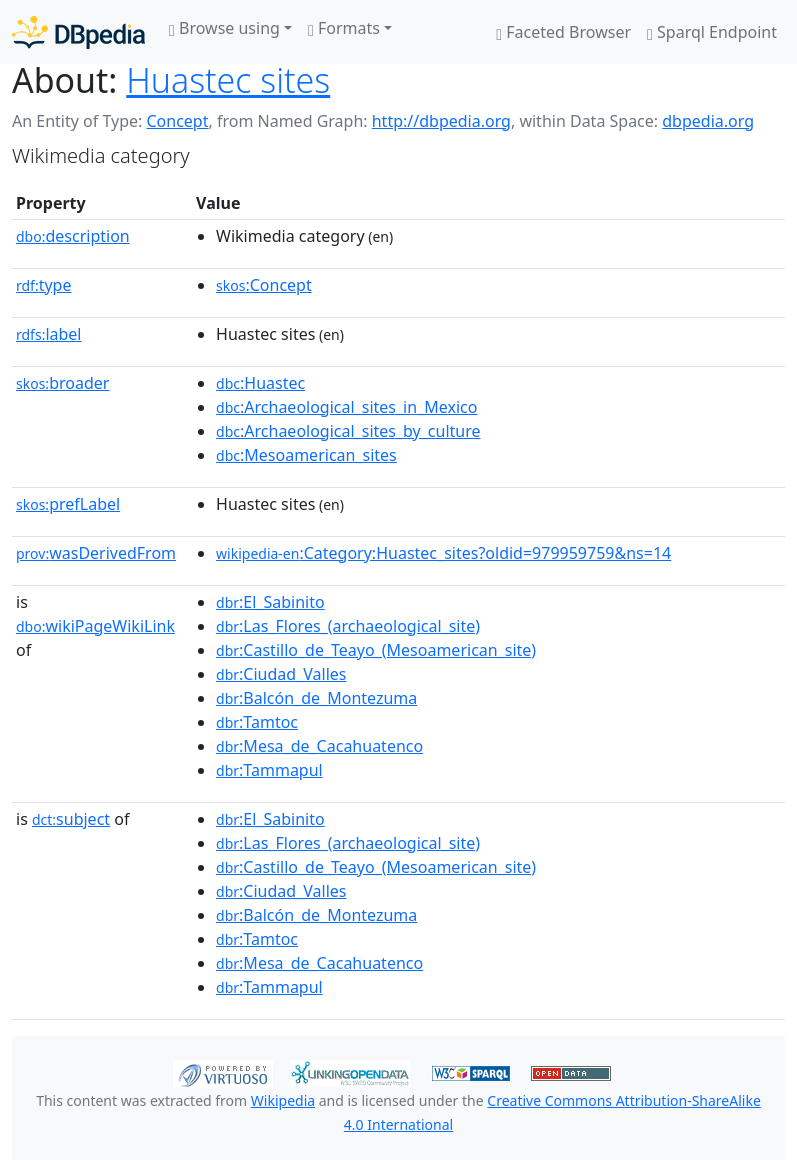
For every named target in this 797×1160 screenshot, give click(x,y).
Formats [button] (344, 28)
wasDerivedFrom (96, 553)
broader (62, 383)
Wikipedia (283, 1100)
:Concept (264, 285)
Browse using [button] (224, 28)
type (44, 285)
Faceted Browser (563, 32)
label (49, 334)
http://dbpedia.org (441, 121)
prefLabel (68, 504)
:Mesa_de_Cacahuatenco (319, 746)
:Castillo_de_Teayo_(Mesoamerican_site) (376, 650)
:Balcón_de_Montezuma (316, 698)
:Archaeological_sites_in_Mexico (346, 407)
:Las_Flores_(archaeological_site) (348, 626)
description (73, 236)
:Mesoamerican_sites (306, 455)
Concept (177, 121)
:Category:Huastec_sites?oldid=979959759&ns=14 (443, 553)
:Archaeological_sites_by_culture (348, 431)
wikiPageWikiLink (95, 626)
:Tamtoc (257, 722)
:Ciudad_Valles (281, 674)
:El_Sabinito (270, 602)
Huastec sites (228, 80)
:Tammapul (269, 770)
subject (71, 819)
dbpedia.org (708, 121)
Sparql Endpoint (712, 32)
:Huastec (260, 383)
